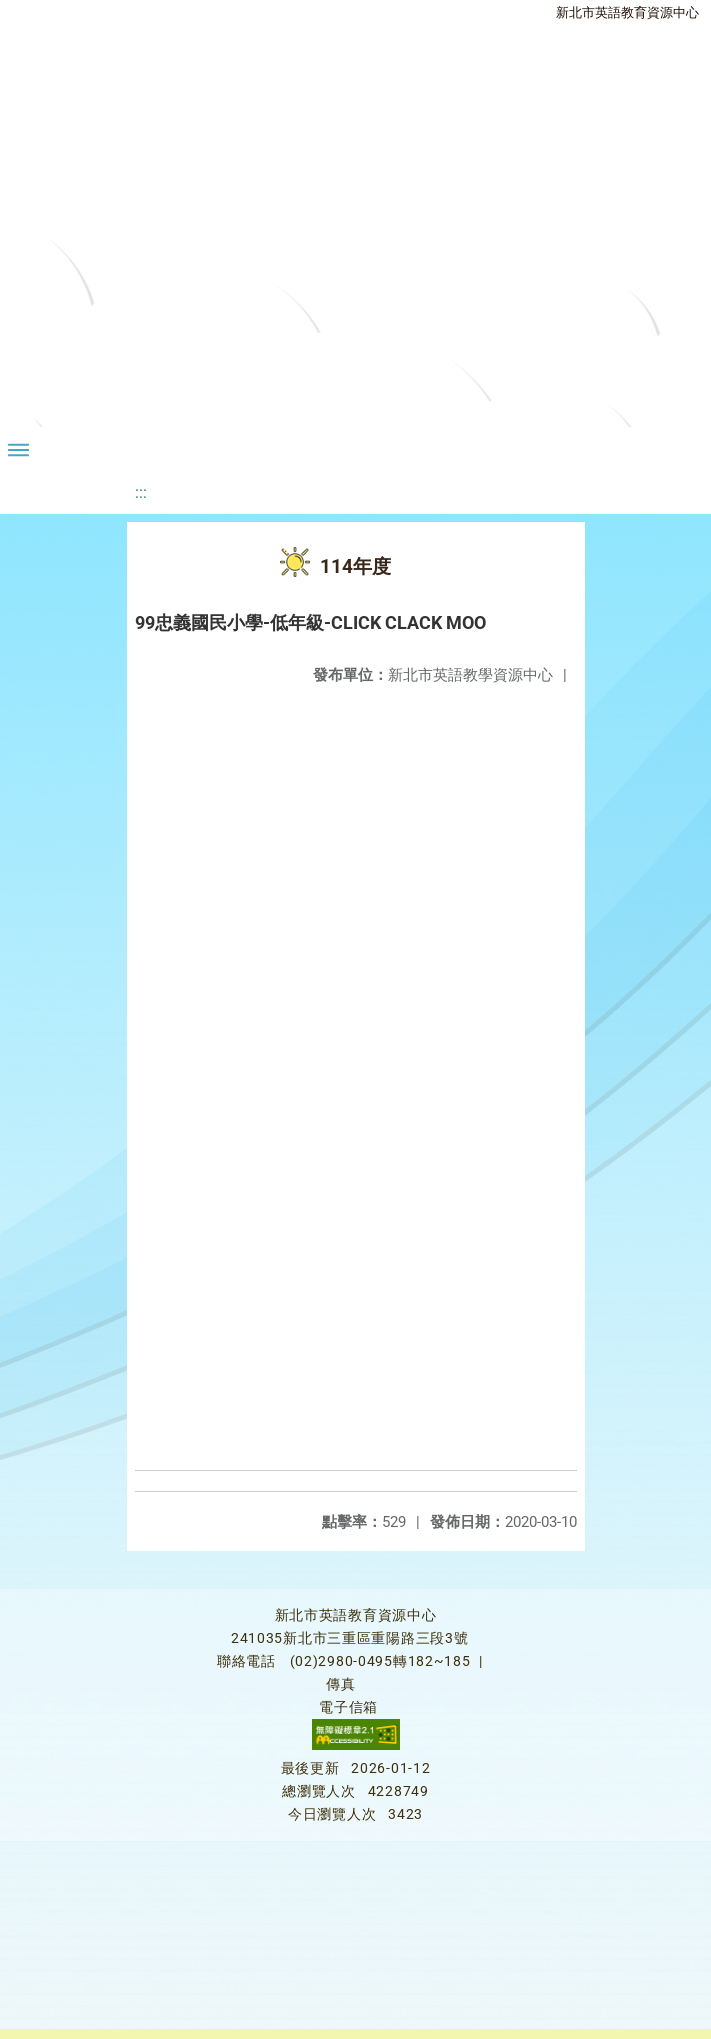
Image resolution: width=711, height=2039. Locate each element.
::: (141, 492)
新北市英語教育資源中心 (627, 12)
